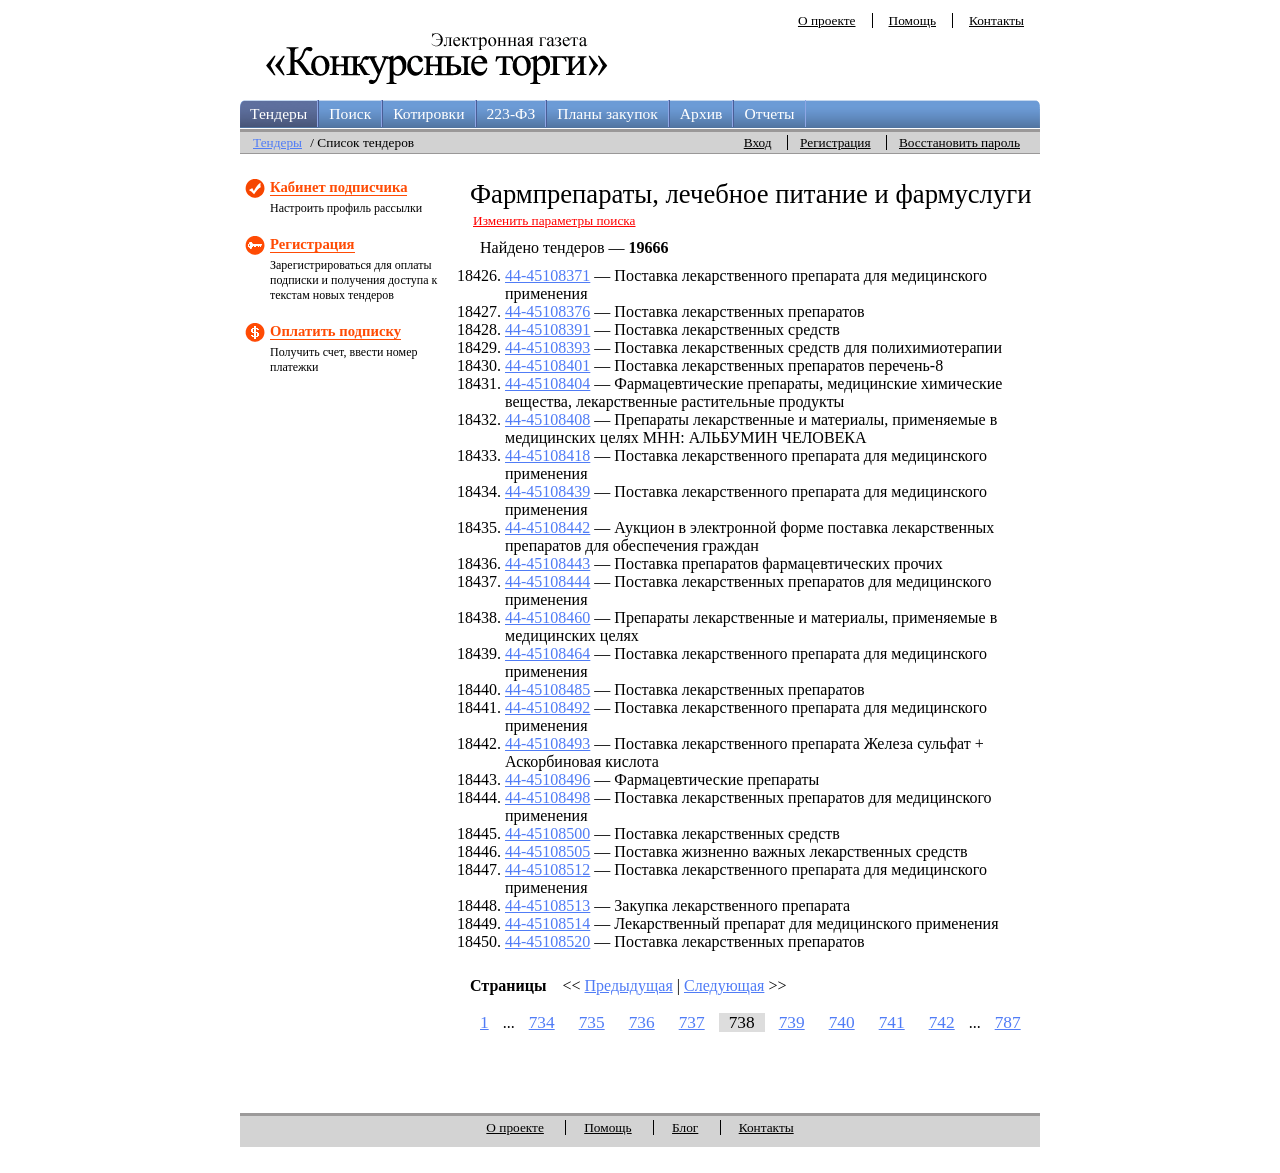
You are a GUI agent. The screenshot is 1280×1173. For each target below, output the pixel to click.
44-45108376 (547, 311)
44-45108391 (547, 329)
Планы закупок (607, 113)
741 (892, 1022)
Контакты (996, 20)
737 (692, 1022)
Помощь (912, 20)
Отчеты (769, 113)
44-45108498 (547, 797)
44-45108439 (547, 491)
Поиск (350, 113)
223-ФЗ (511, 113)
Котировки (428, 113)
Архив (701, 113)
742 (942, 1022)
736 (642, 1022)
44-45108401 (547, 365)
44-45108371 (547, 275)
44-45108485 (547, 689)
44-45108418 (547, 455)
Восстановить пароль (959, 142)
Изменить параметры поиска (554, 220)
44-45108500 (547, 833)
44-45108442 (547, 527)
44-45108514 (547, 923)
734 (542, 1022)
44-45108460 (547, 617)
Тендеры (278, 113)
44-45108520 (547, 941)
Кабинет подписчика (338, 187)
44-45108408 (547, 419)
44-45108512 (547, 869)
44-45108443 (547, 563)
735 (592, 1022)
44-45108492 (547, 707)
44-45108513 (547, 905)
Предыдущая (629, 985)
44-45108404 (547, 383)
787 (1008, 1022)
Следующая (724, 985)
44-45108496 (547, 779)
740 (842, 1022)
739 (792, 1022)
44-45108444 (547, 581)
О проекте (827, 20)
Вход (758, 142)
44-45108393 (547, 347)
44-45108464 (547, 653)
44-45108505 (547, 851)
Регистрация (835, 142)
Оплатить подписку (335, 331)
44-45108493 (547, 743)
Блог (685, 1127)
